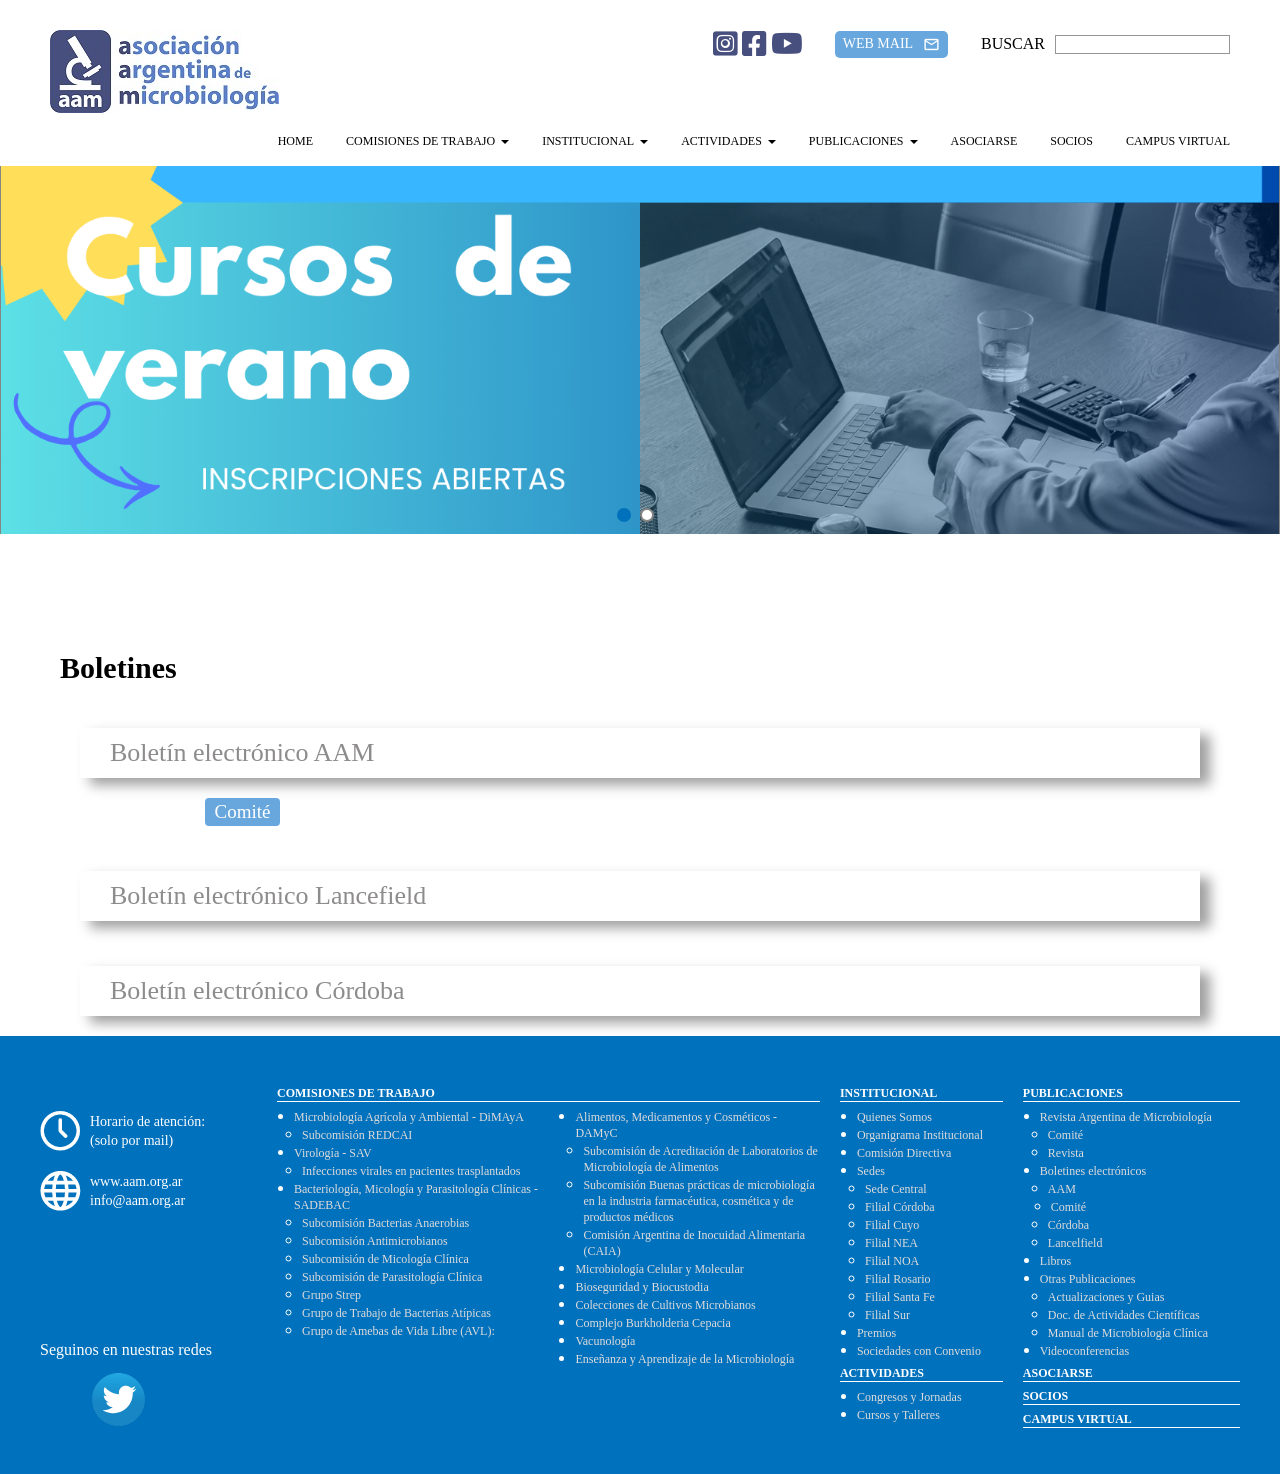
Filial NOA (892, 1261)
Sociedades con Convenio (919, 1351)
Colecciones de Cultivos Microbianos (665, 1305)
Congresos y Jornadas (909, 1397)
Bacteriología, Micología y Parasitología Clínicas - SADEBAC (416, 1197)
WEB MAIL (891, 44)
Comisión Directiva (904, 1153)
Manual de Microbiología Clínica (1128, 1333)
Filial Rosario (898, 1279)
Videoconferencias (1084, 1351)
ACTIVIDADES (728, 141)
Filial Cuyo (892, 1225)
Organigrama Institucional (920, 1135)
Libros (1055, 1261)
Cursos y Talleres (898, 1415)
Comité (243, 811)
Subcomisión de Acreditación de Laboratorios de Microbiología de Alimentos (700, 1159)
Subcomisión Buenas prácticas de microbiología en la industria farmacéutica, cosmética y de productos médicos (698, 1201)
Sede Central (896, 1189)
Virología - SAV (333, 1153)
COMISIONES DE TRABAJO (427, 141)
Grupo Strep (331, 1295)
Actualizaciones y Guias (1106, 1297)
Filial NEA (891, 1243)
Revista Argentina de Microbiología (1126, 1117)
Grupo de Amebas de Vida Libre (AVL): (398, 1331)
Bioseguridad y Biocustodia (641, 1287)
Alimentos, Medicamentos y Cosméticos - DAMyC (676, 1125)
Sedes (871, 1171)
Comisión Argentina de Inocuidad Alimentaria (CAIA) (694, 1243)
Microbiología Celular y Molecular (659, 1269)
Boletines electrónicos (1093, 1171)
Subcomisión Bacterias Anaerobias (385, 1223)
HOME (295, 141)
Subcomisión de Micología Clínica (385, 1259)
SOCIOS (1071, 141)
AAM (1062, 1189)
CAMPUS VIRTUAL (1178, 141)
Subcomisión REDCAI (357, 1135)
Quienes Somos (894, 1117)
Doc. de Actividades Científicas (1124, 1315)
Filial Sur (887, 1315)
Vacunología (605, 1341)
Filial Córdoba (900, 1207)
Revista (1066, 1153)
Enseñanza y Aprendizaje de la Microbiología (684, 1359)
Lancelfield (1075, 1243)
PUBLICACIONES (863, 141)
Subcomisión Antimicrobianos (375, 1241)
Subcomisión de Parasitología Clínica (392, 1277)
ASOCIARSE (984, 141)
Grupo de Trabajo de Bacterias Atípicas (396, 1313)
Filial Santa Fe (900, 1297)
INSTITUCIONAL (595, 141)
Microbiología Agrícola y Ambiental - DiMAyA (409, 1117)
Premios (876, 1333)
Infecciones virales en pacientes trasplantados (411, 1171)
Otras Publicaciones (1088, 1279)
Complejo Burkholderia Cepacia (652, 1323)
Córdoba (1068, 1225)
